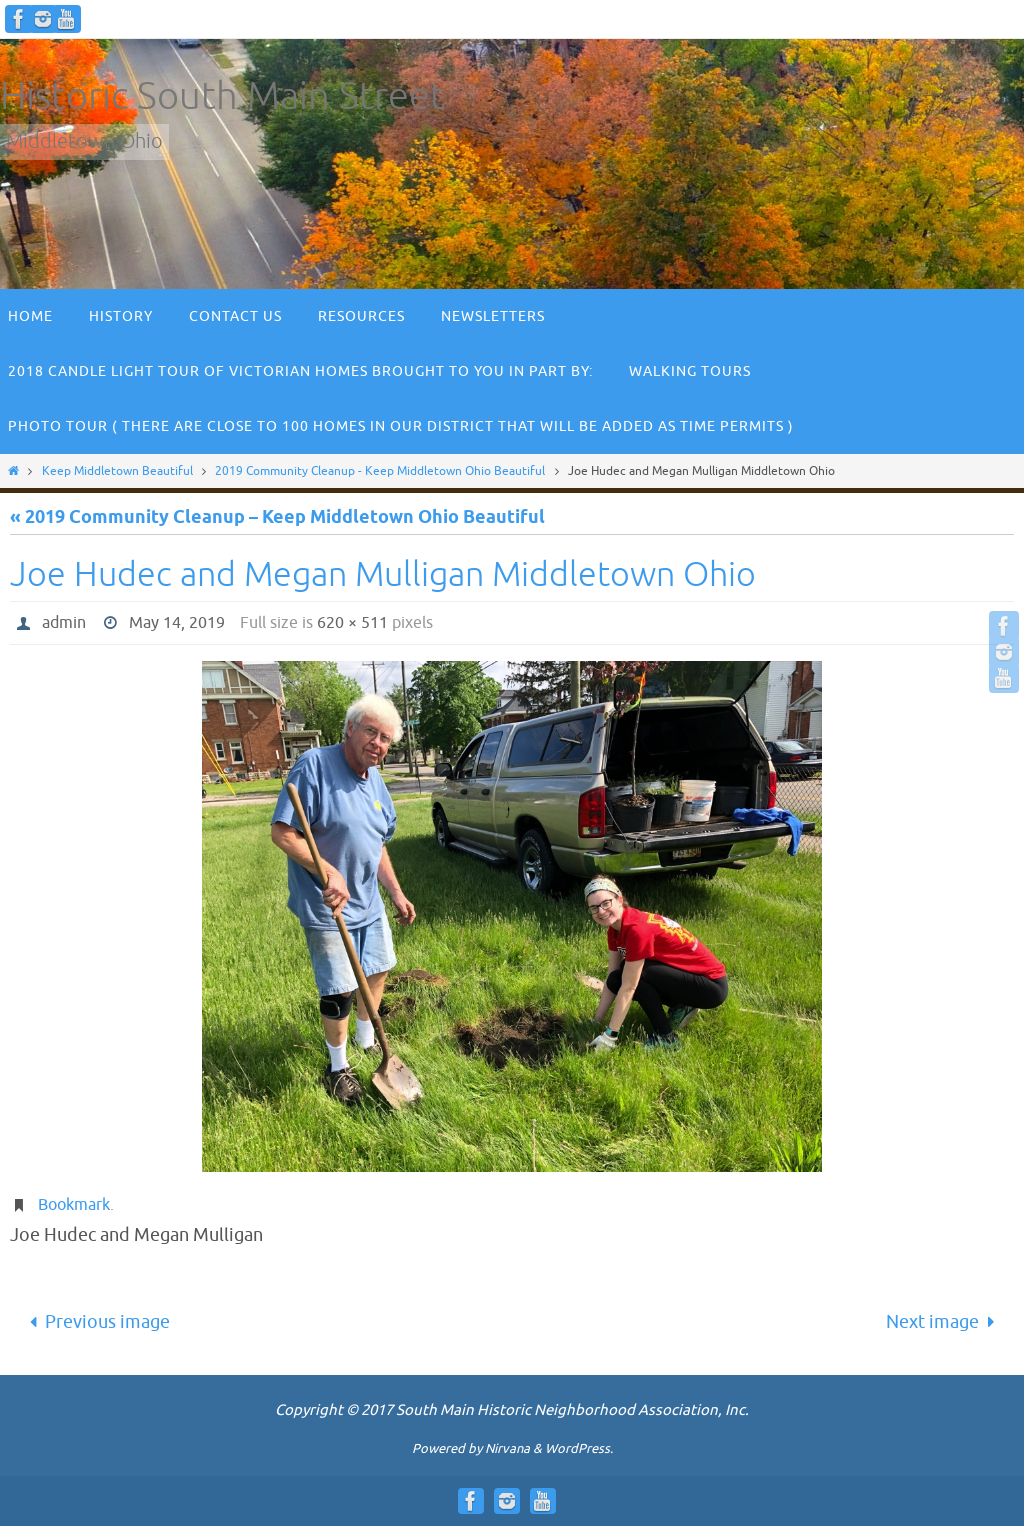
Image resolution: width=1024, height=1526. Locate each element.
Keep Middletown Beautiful (117, 471)
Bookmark (74, 1205)
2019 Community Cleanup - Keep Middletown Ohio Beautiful (380, 471)
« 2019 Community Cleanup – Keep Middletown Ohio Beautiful (277, 518)
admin (64, 623)
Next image (945, 1322)
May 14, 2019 (177, 623)
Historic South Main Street (222, 96)
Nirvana (507, 1448)
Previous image (95, 1322)
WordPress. (579, 1448)
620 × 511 (352, 623)
